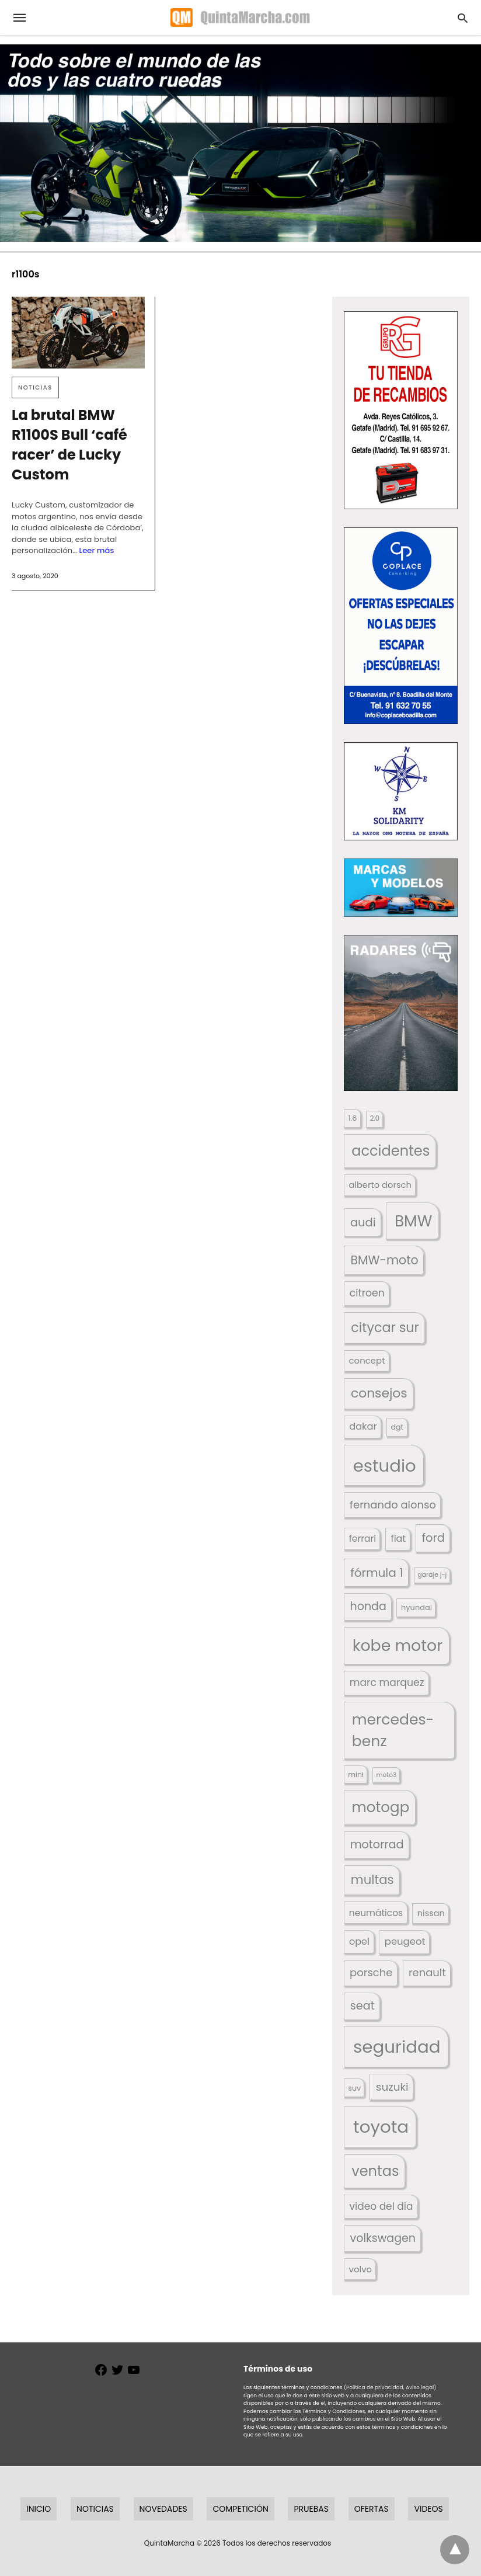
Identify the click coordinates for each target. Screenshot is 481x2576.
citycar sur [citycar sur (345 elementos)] (385, 1328)
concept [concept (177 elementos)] (367, 1360)
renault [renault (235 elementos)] (427, 1972)
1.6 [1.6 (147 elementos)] (352, 1118)
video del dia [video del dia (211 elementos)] (381, 2206)
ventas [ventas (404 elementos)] (375, 2171)
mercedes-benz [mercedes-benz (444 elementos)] (393, 1730)
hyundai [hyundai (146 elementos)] (416, 1607)
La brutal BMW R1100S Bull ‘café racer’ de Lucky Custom (69, 444)
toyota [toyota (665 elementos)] (381, 2127)
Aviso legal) (421, 2387)
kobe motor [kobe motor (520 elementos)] (397, 1645)
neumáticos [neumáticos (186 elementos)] (376, 1913)
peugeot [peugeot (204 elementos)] (405, 1941)
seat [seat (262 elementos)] (362, 2006)
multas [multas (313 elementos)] (372, 1879)
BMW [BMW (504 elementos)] (413, 1221)
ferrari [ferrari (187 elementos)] (362, 1538)
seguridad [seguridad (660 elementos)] (397, 2047)
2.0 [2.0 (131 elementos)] (374, 1118)
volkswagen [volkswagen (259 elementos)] (383, 2238)
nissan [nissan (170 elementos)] (431, 1913)
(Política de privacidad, (374, 2387)
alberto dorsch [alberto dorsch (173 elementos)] (380, 1185)
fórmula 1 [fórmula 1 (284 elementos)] (376, 1573)
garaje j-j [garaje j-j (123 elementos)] (432, 1574)
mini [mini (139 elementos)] (356, 1774)
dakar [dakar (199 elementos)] (363, 1426)
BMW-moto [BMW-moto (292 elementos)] (384, 1260)
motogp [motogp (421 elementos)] (380, 1807)
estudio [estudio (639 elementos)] (384, 1466)
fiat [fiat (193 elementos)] (398, 1538)
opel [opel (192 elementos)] (359, 1941)
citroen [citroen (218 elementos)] (367, 1293)
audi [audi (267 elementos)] (363, 1222)
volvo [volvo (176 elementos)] (360, 2269)
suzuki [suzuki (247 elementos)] (392, 2087)
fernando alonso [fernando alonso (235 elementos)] (393, 1504)
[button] (401, 410)
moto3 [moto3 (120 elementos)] (387, 1775)
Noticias (35, 387)
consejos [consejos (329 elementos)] (379, 1393)
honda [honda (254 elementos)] (368, 1606)
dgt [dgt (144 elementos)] (397, 1427)
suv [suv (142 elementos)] (354, 2088)
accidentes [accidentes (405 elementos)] (390, 1150)
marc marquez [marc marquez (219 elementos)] (387, 1682)
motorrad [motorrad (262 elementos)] (377, 1844)
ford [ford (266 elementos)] (433, 1538)
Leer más (96, 550)
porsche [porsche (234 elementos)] (371, 1972)
